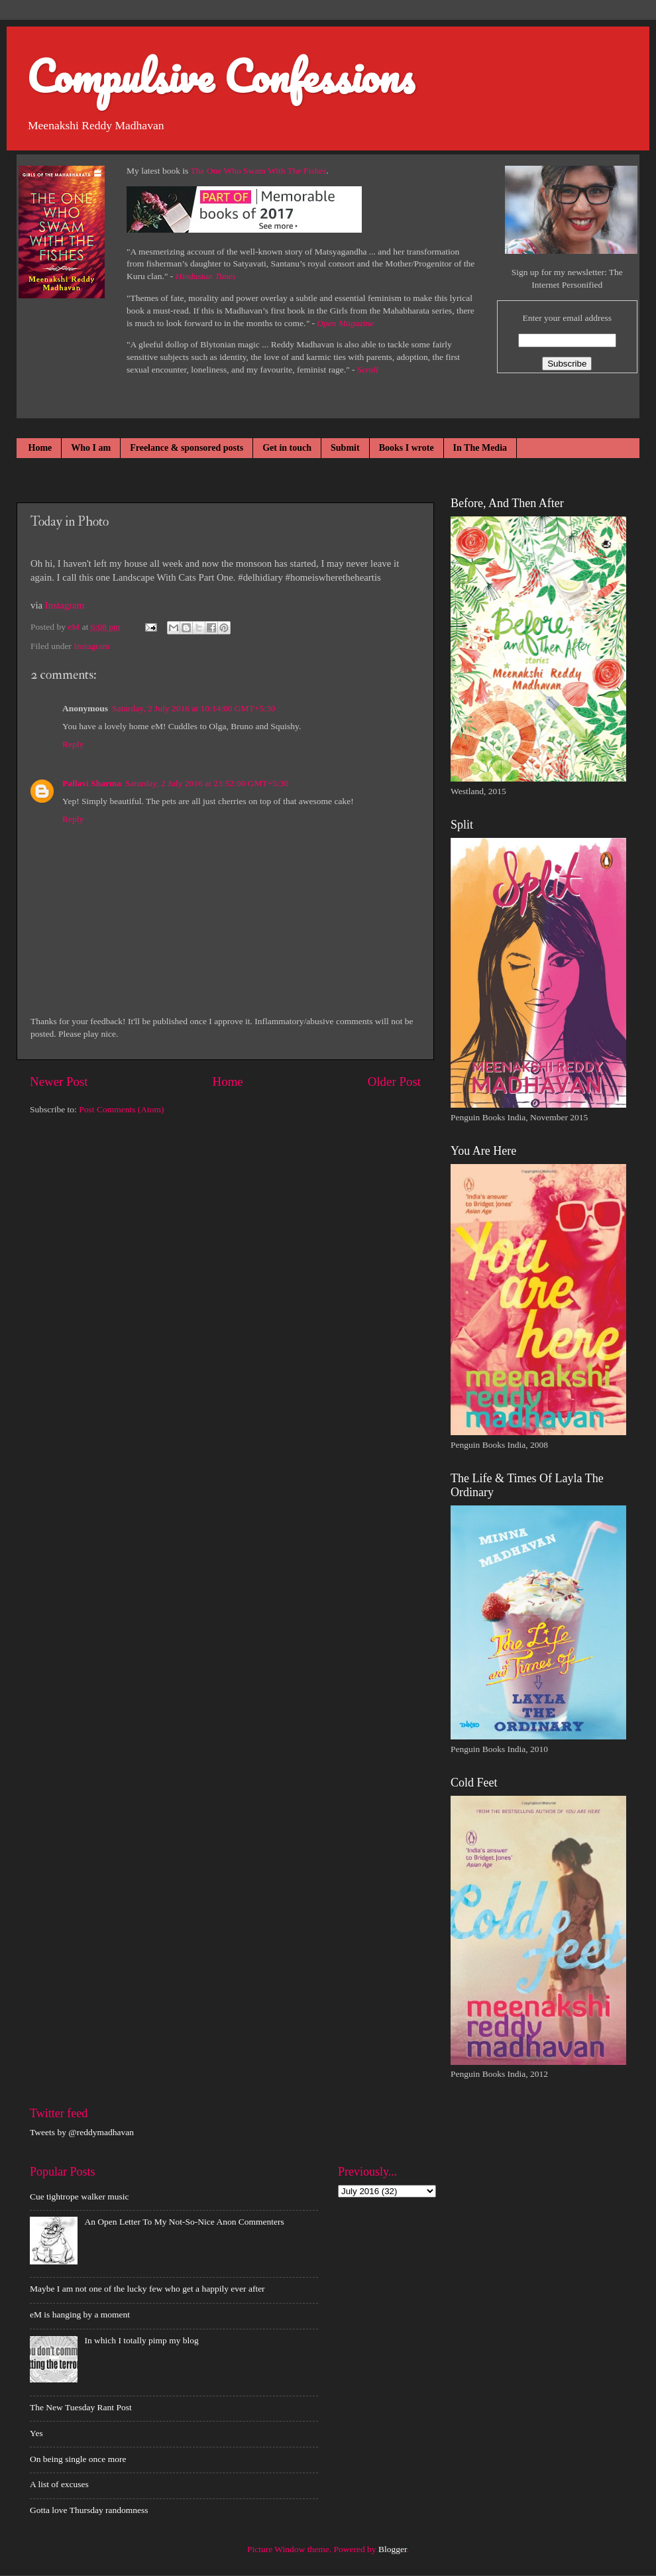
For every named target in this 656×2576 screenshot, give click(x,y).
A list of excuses (59, 2484)
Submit (345, 448)
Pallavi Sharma (91, 783)
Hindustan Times (206, 276)
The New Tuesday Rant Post (81, 2407)
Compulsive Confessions (220, 76)
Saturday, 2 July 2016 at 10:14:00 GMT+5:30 (193, 708)
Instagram (64, 605)
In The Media (480, 448)
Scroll (367, 370)
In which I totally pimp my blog (141, 2340)
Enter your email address (567, 318)
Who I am (91, 448)
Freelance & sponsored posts (186, 448)
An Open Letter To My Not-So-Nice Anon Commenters (184, 2222)
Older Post (394, 1081)
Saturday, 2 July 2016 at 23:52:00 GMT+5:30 (206, 783)
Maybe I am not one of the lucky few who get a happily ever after (147, 2289)
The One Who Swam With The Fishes (259, 171)
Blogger (392, 2549)
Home (40, 448)
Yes (36, 2433)
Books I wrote (406, 448)
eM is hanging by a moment (80, 2314)
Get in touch (286, 448)
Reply (72, 744)
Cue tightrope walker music (79, 2196)
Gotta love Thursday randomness (89, 2510)
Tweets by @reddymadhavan (82, 2132)
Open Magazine (345, 323)
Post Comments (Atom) (121, 1109)
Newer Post (59, 1081)
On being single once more (78, 2459)
